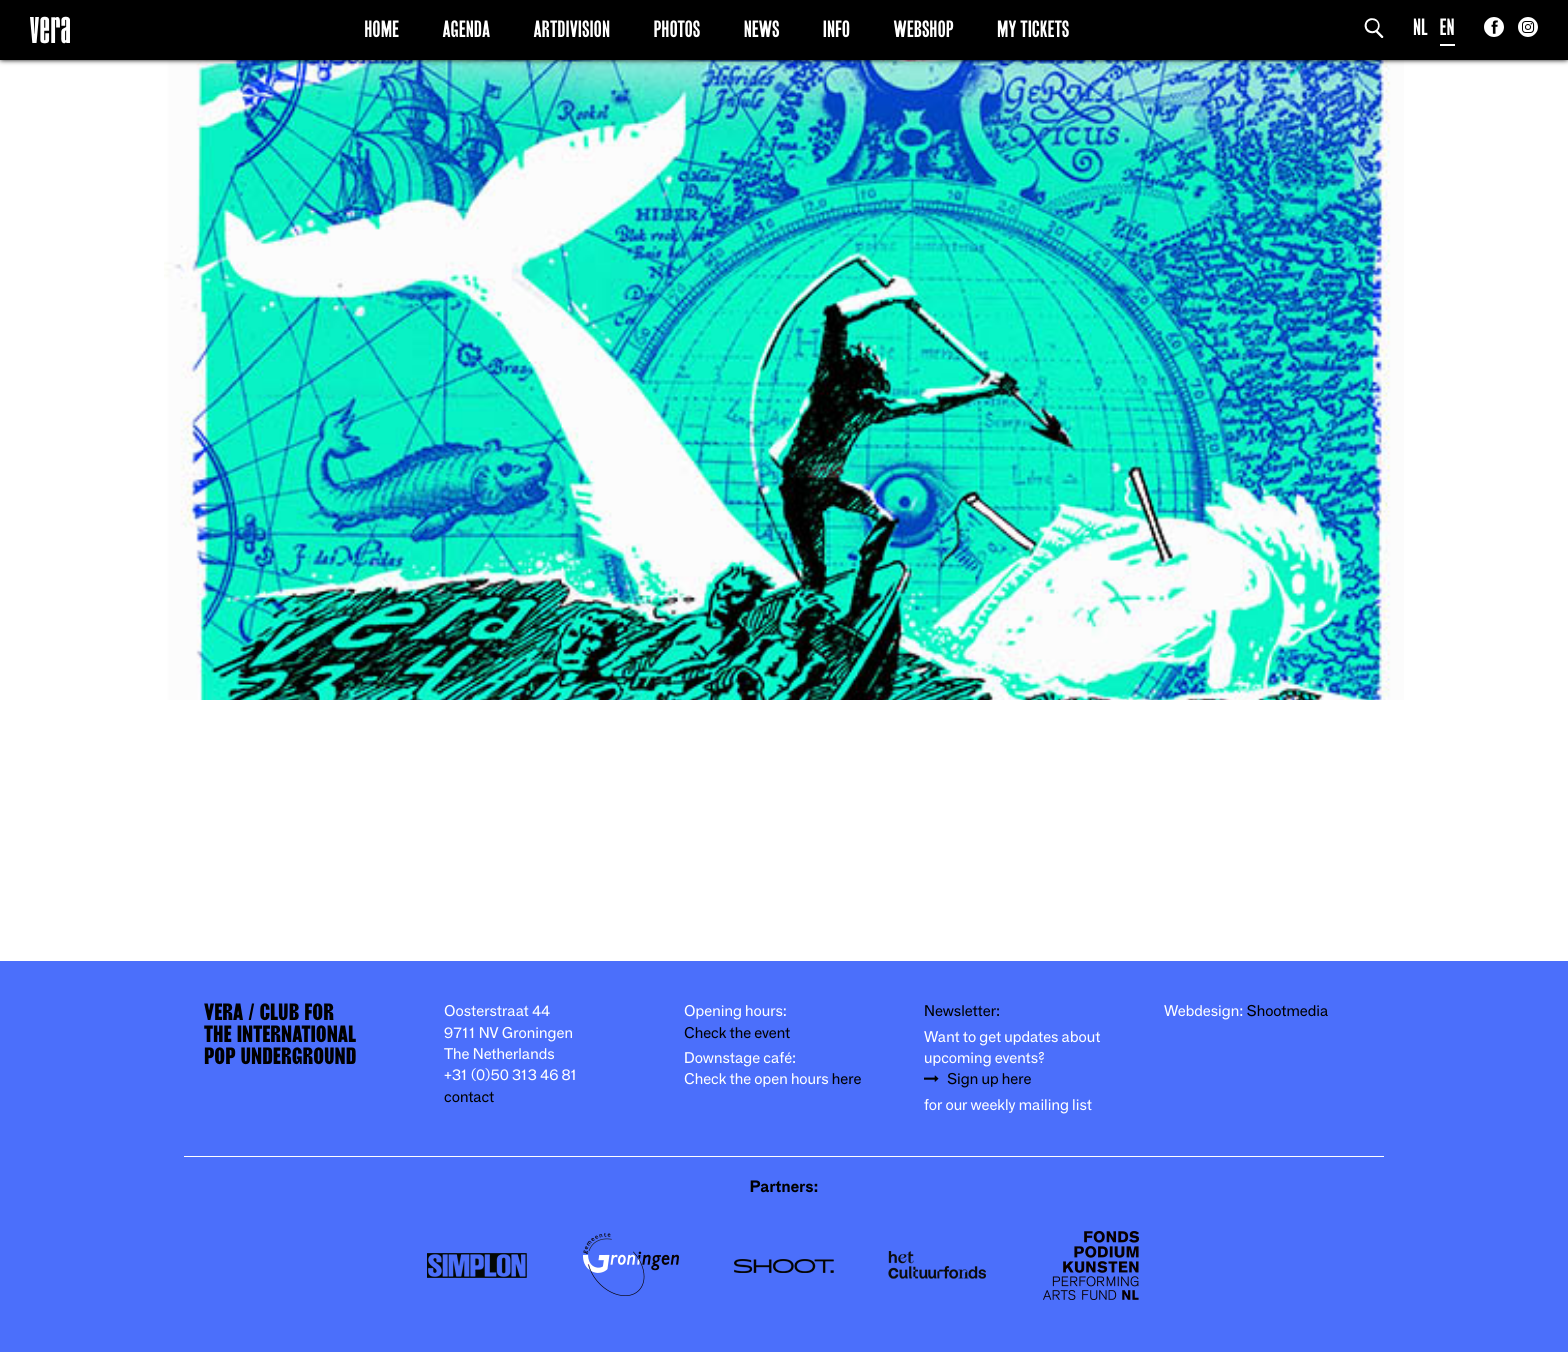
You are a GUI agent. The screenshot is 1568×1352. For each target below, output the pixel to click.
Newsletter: (962, 1011)
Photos (676, 29)
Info (836, 29)
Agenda (466, 29)
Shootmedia (1288, 1011)
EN (1447, 27)
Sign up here (989, 1079)
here (847, 1079)
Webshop (924, 29)
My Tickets (1033, 29)
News (762, 29)
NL (1420, 27)
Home (381, 29)
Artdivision (572, 29)
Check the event (737, 1033)
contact (469, 1097)
